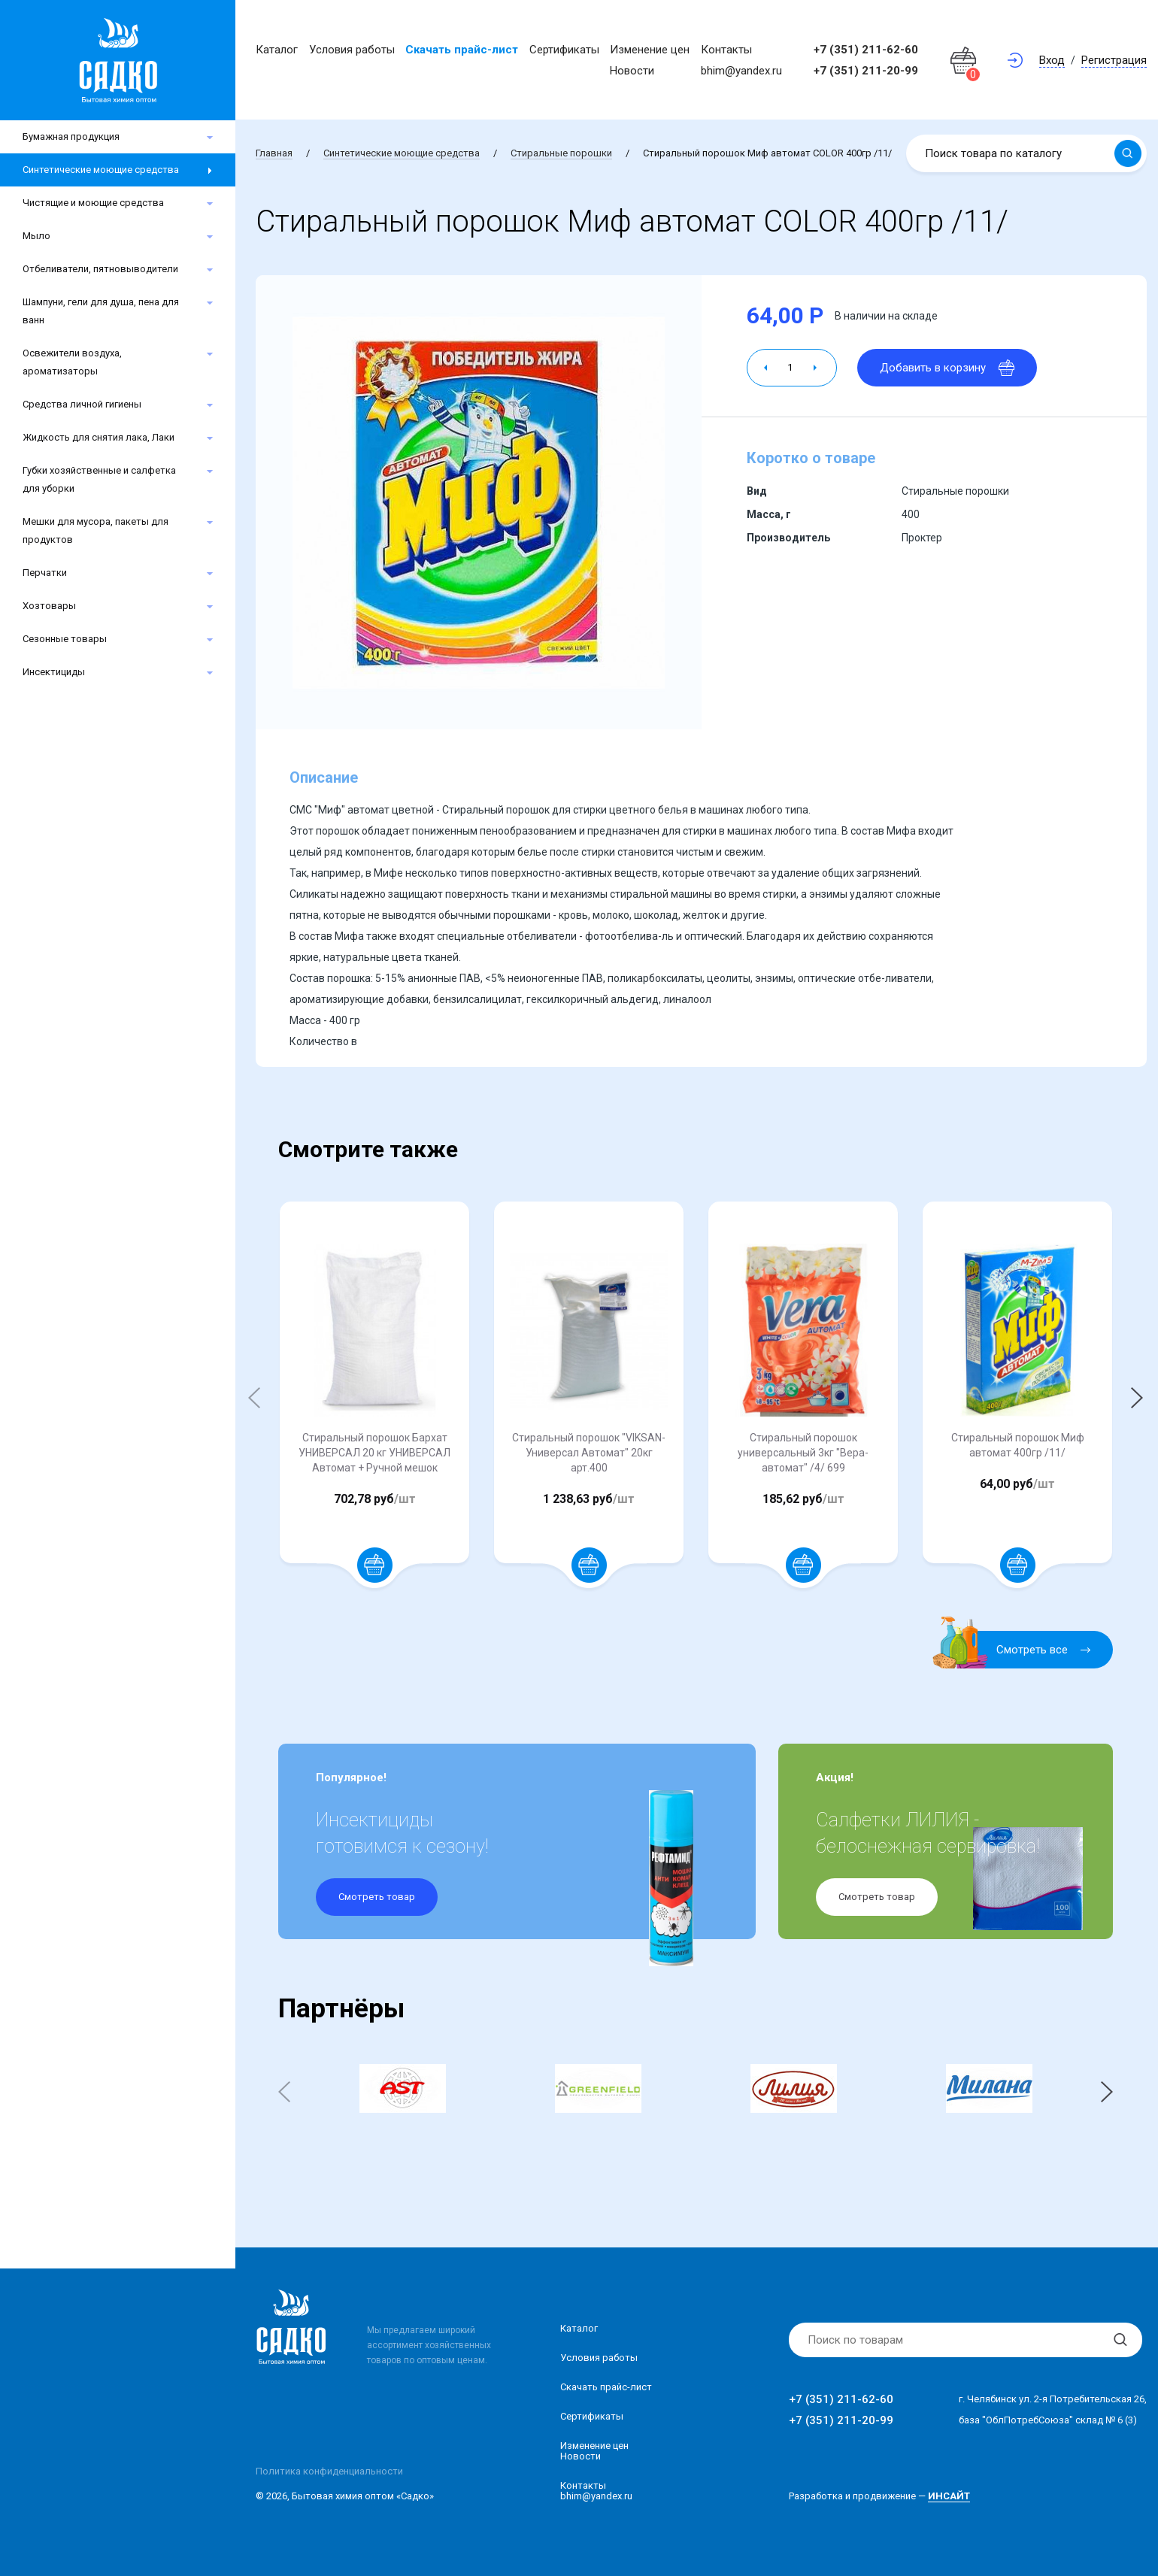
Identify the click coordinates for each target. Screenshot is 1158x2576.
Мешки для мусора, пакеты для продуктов (95, 530)
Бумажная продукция (71, 136)
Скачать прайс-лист (461, 49)
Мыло (36, 235)
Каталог (277, 49)
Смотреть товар (376, 1896)
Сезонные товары (65, 638)
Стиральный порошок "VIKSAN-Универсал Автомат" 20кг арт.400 (588, 1453)
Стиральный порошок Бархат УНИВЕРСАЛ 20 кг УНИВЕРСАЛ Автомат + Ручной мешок (374, 1453)
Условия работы (352, 49)
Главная (274, 153)
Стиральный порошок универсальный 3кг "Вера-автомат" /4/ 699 (803, 1453)
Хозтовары (49, 605)
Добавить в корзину (947, 367)
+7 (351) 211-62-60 (866, 49)
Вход (1052, 60)
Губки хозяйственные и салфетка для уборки (99, 479)
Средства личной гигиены (82, 404)
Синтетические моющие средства (101, 169)
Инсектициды (54, 671)
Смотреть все (1020, 1649)
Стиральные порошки (561, 153)
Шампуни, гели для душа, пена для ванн (101, 311)
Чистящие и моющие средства (93, 202)
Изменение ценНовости (594, 2451)
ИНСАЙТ (949, 2496)
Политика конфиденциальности (329, 2471)
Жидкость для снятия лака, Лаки (98, 437)
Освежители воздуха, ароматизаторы (72, 362)
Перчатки (45, 572)
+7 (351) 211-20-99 (866, 70)
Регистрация (1114, 60)
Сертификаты (564, 49)
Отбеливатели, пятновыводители (100, 268)
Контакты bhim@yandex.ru (596, 2491)
